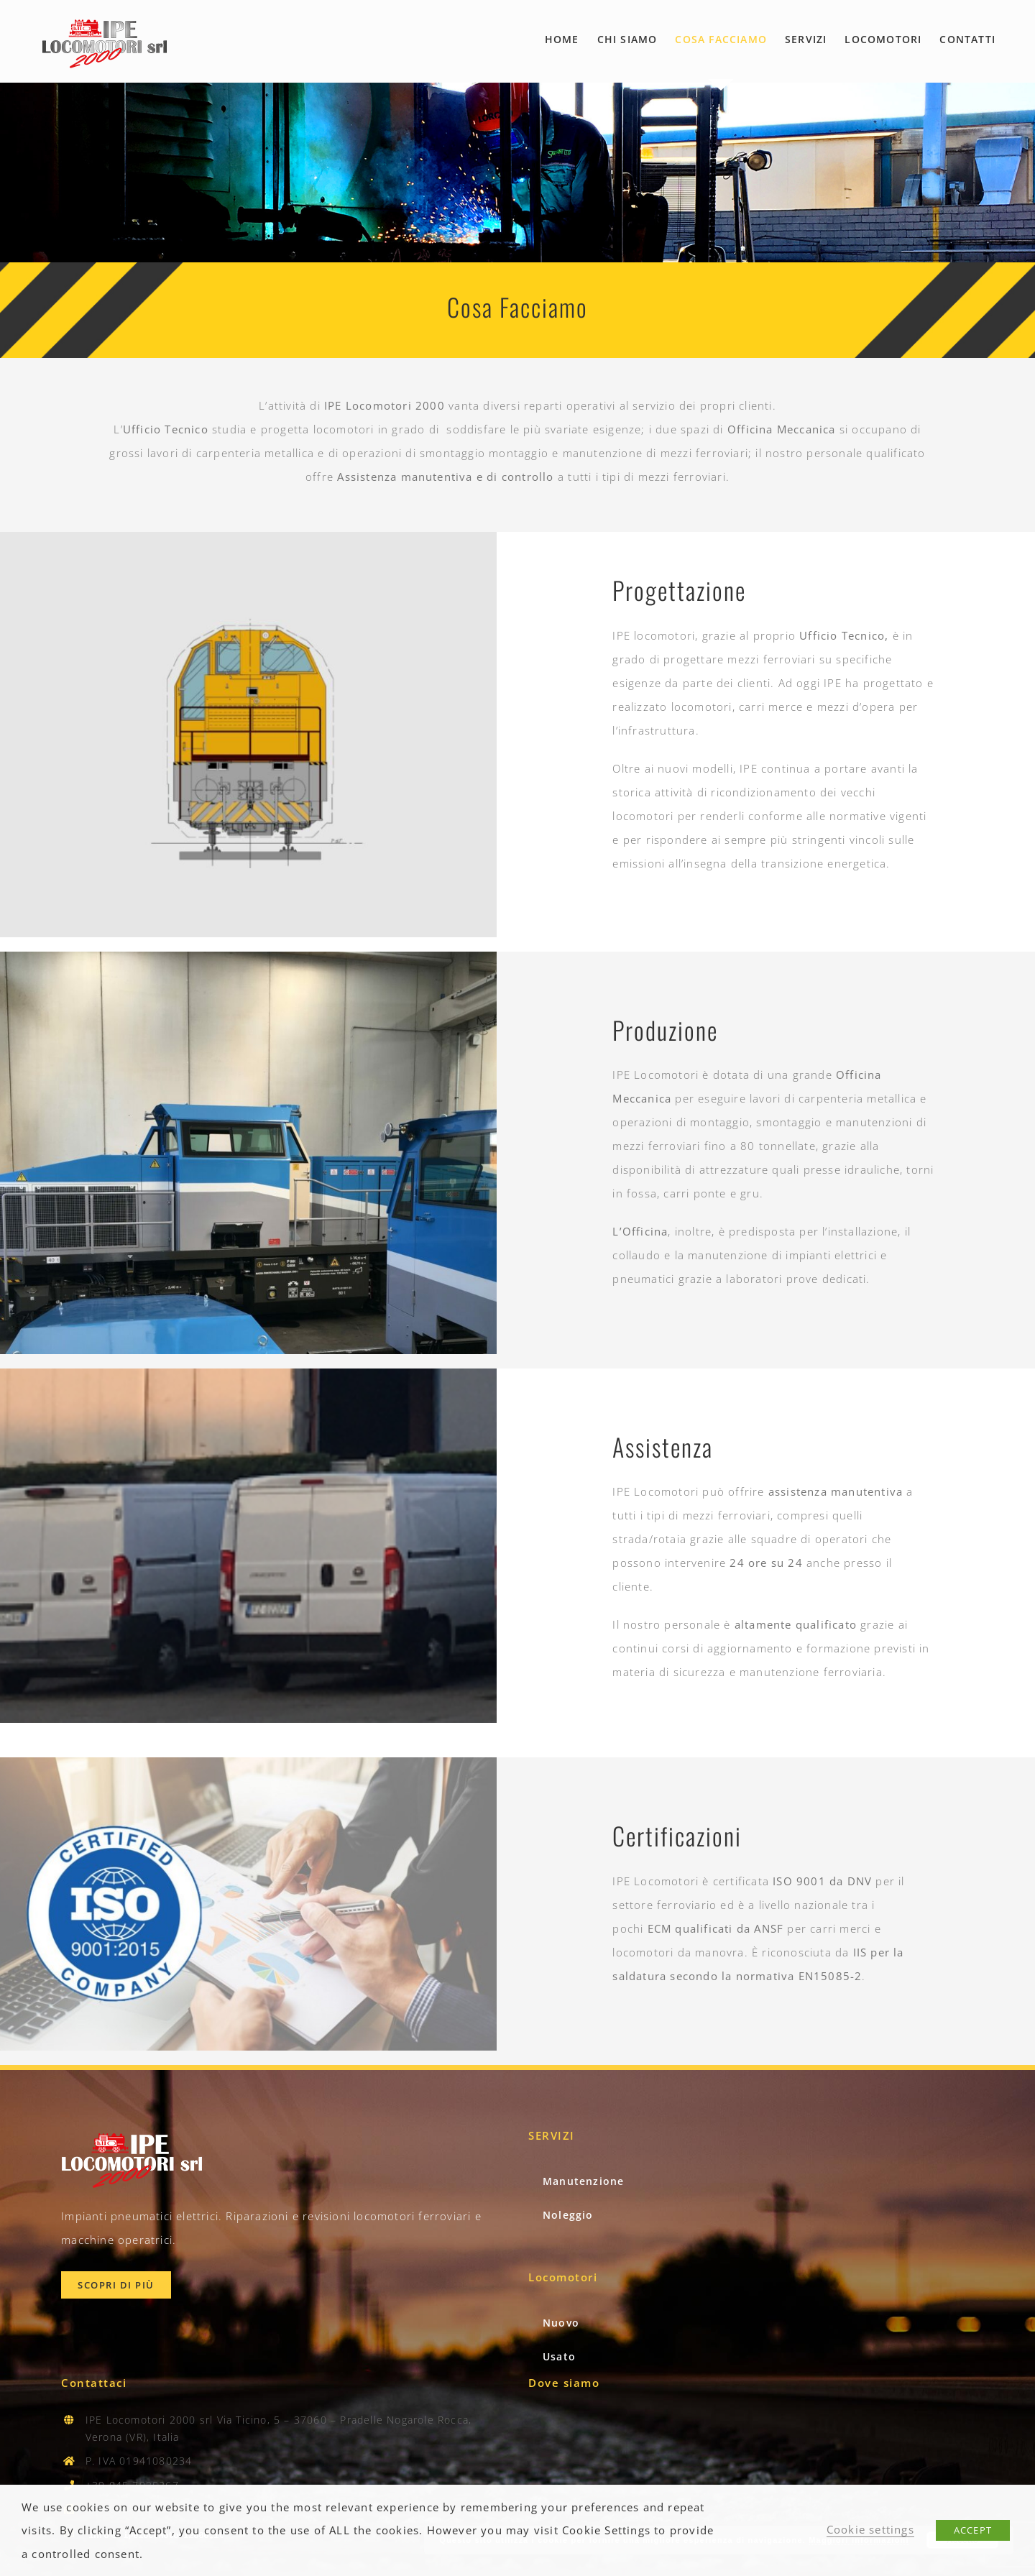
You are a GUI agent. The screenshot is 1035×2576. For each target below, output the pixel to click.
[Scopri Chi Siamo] (116, 2285)
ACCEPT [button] (973, 2530)
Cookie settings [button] (870, 2529)
